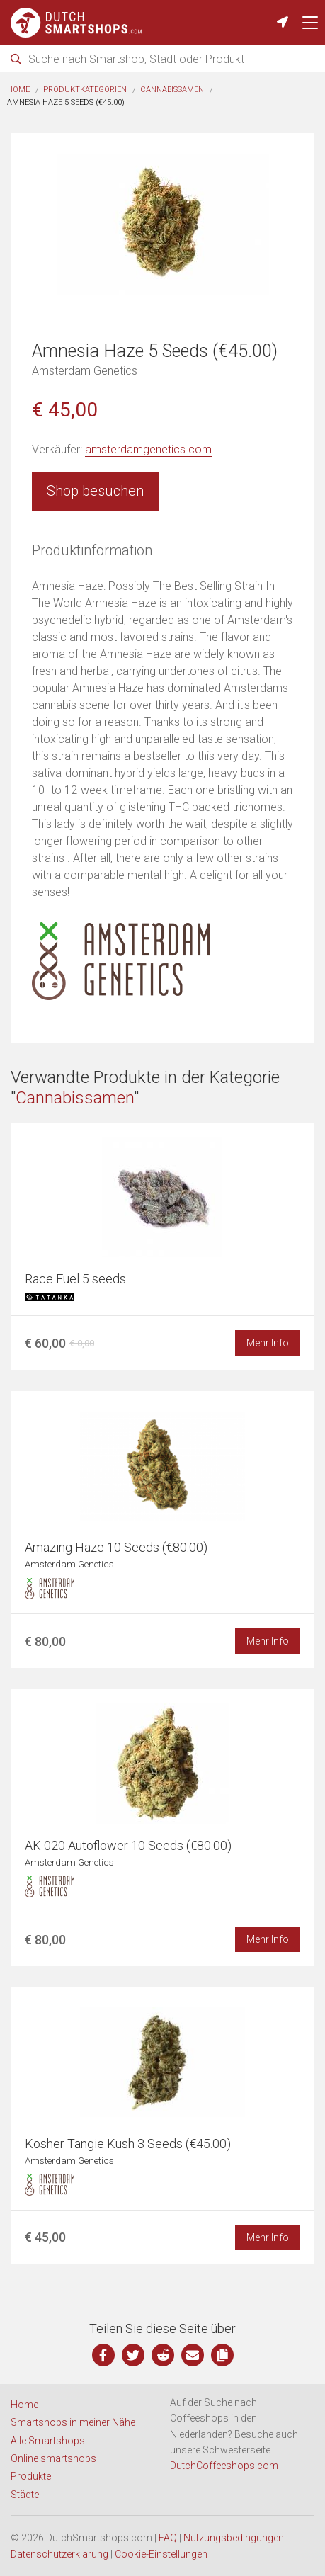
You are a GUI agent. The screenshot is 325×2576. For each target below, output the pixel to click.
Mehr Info (267, 1343)
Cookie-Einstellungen (161, 2554)
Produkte (31, 2476)
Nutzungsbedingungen (233, 2537)
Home (18, 89)
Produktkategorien (85, 89)
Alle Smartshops (48, 2440)
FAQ (168, 2537)
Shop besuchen (95, 490)
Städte (25, 2494)
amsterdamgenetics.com (148, 449)
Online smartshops (53, 2458)
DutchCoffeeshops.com (224, 2465)
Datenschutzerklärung (59, 2554)
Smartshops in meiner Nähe (73, 2422)
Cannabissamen (172, 89)
